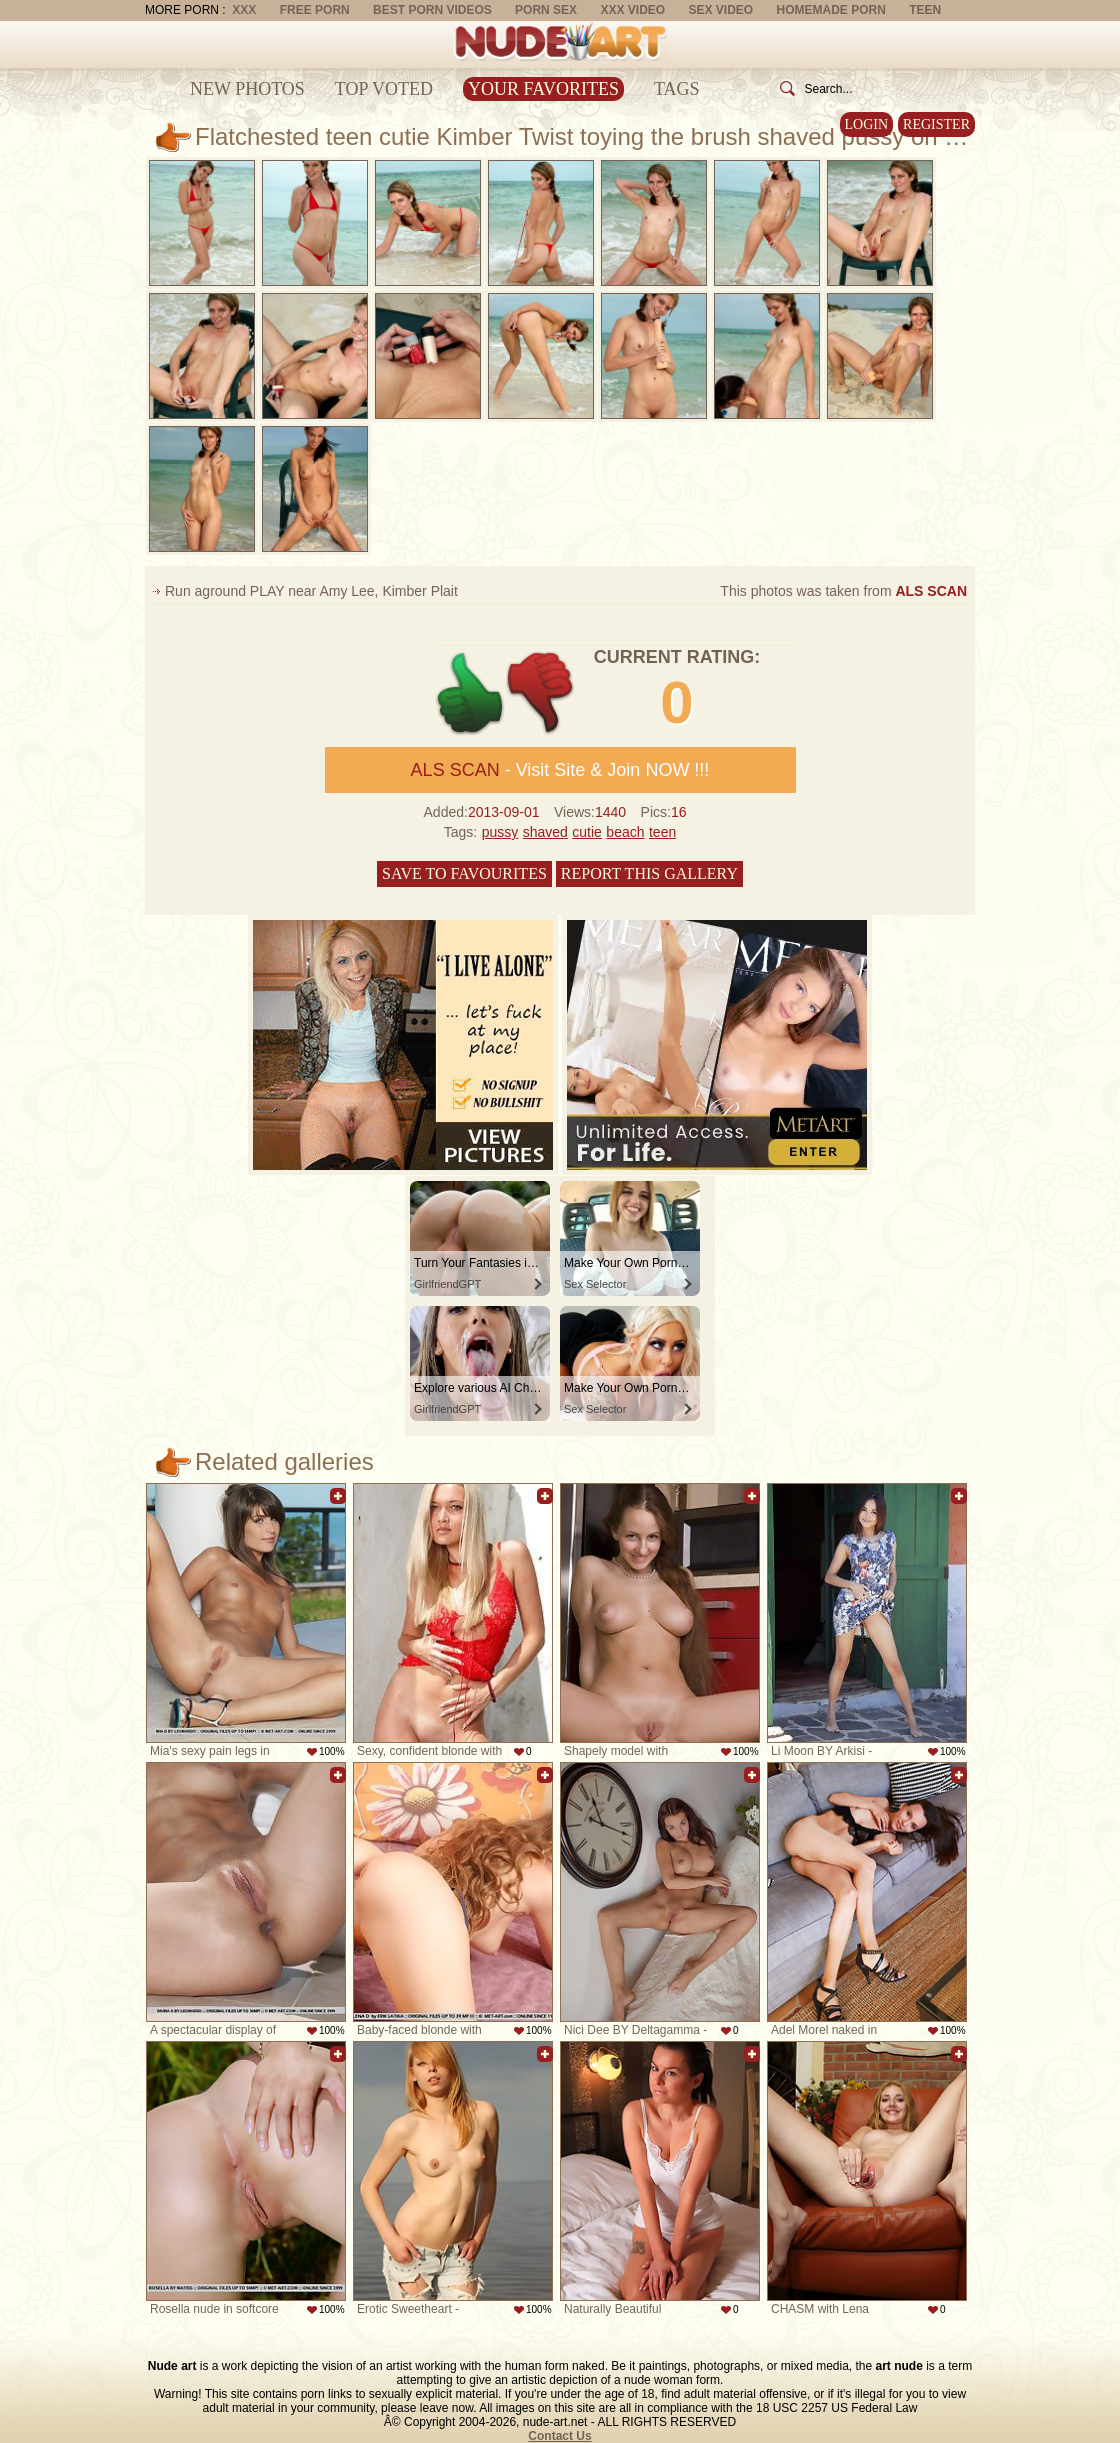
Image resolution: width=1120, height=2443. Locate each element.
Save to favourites (464, 873)
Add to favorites (338, 1496)
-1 (541, 693)
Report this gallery (649, 873)
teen (662, 832)
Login (867, 124)
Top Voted (384, 89)
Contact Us (559, 2436)
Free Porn (315, 10)
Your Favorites (543, 89)
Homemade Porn (831, 10)
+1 (470, 693)
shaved (545, 832)
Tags (677, 89)
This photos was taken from (843, 591)
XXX (244, 10)
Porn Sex (546, 10)
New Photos (247, 89)
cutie (587, 832)
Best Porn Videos (432, 10)
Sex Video (720, 10)
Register (936, 124)
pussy (500, 832)
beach (625, 832)
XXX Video (632, 10)
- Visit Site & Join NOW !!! (560, 770)
